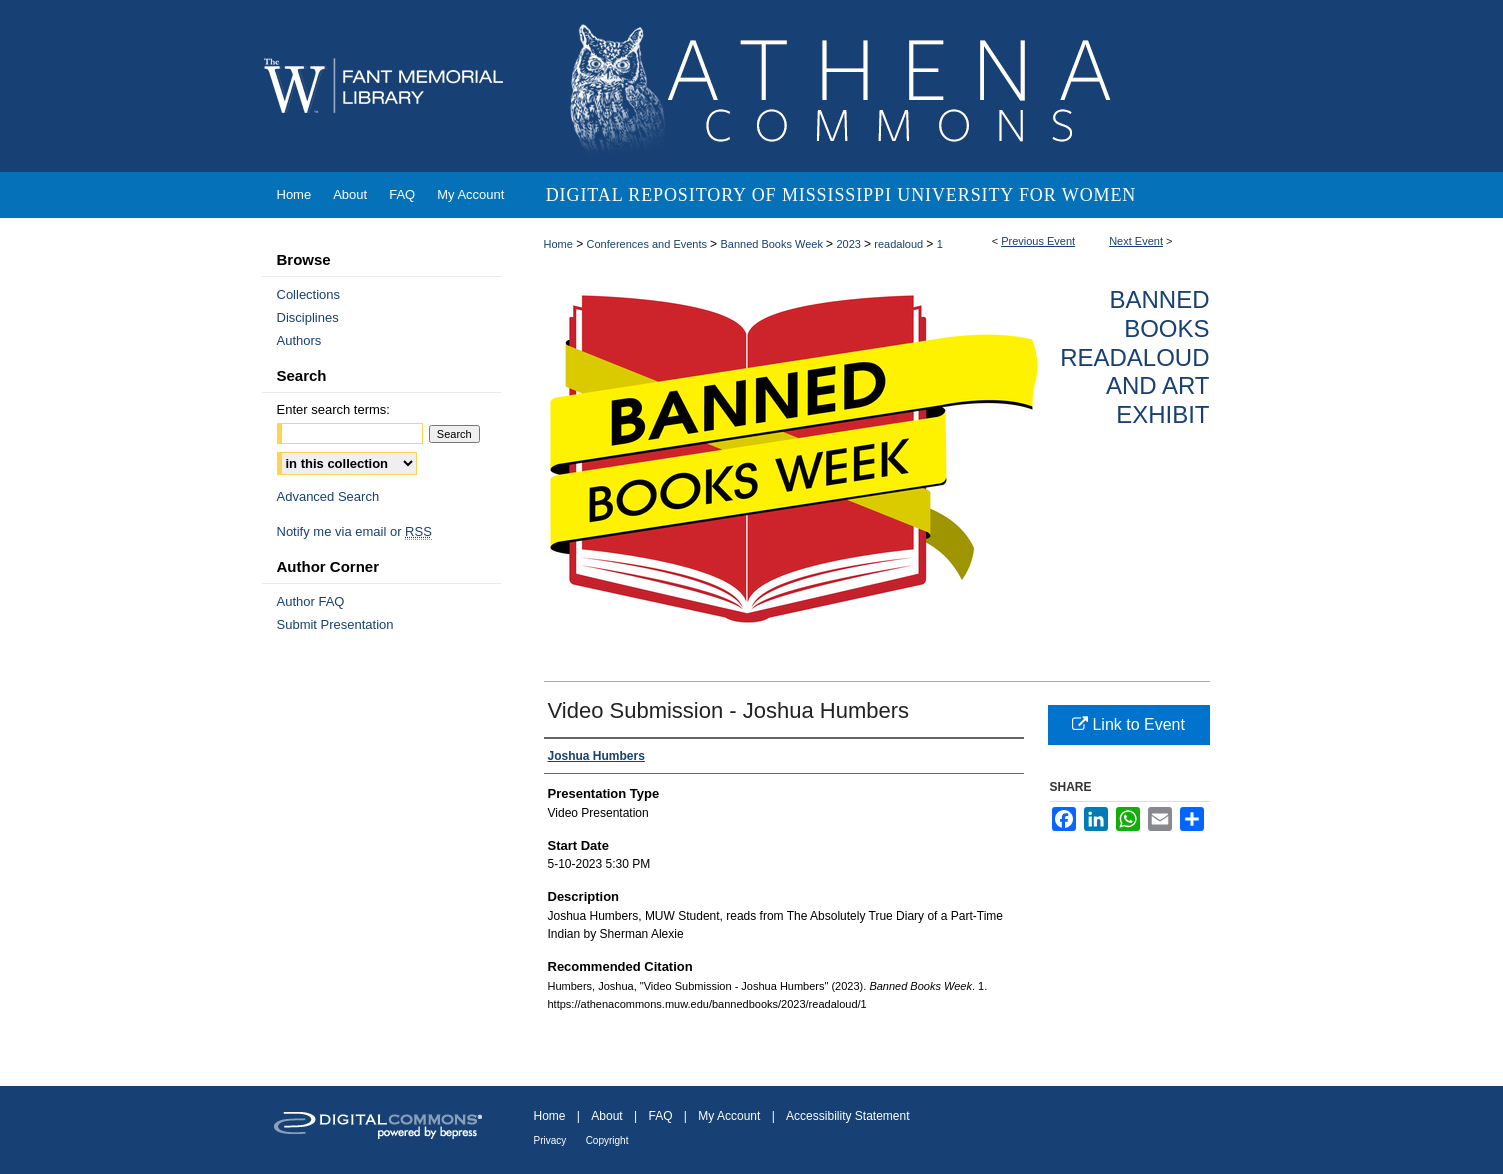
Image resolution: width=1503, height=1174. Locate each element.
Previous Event (1038, 241)
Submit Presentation (335, 624)
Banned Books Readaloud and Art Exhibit (1134, 357)
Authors (299, 340)
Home (558, 244)
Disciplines (308, 317)
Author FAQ (311, 601)
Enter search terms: (333, 409)
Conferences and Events (649, 244)
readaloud (900, 244)
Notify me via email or (354, 531)
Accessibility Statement (847, 1116)
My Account (729, 1116)
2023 (850, 244)
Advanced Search (328, 496)
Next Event (1136, 241)
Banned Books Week (773, 244)
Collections (309, 294)
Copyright (607, 1140)
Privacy (550, 1140)
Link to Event (1128, 724)
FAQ (660, 1116)
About (606, 1116)
